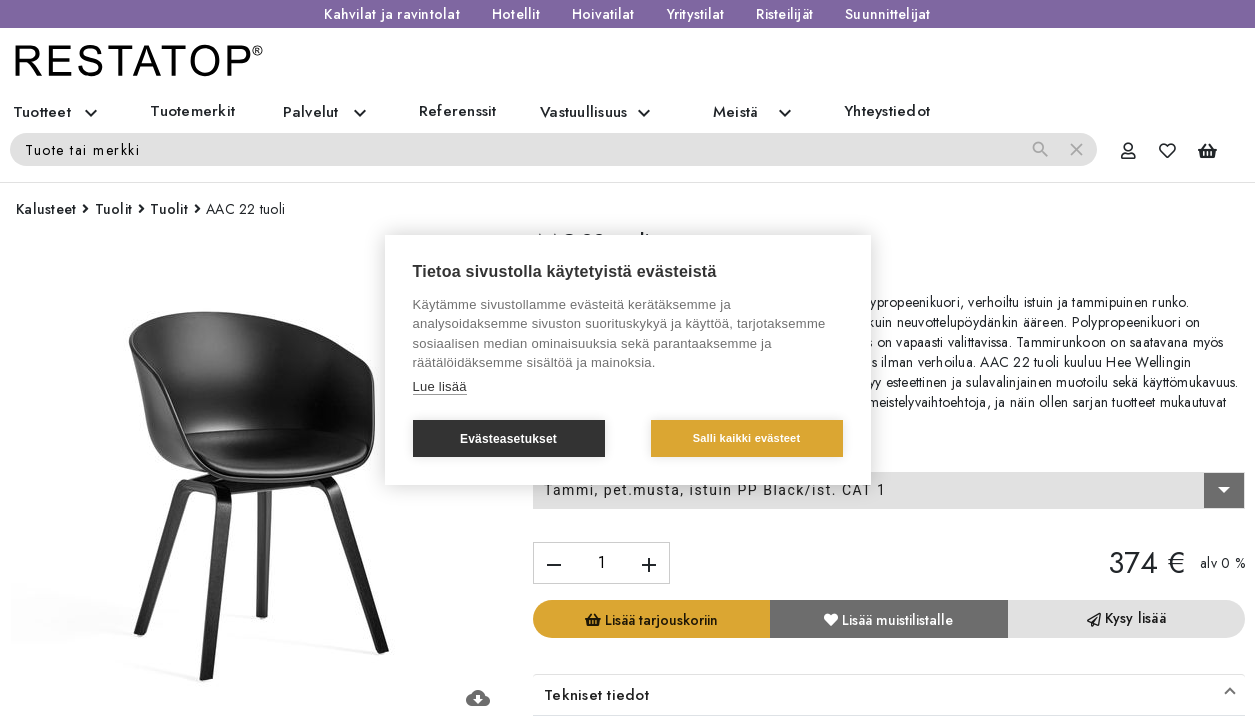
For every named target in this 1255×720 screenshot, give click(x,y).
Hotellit (516, 14)
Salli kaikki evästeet (747, 438)
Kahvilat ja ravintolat (392, 14)
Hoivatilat (603, 14)
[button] (889, 695)
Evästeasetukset (508, 439)
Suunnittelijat (888, 14)
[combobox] (889, 491)
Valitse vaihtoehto (598, 454)
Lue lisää (440, 386)
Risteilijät (784, 14)
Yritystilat (696, 14)
